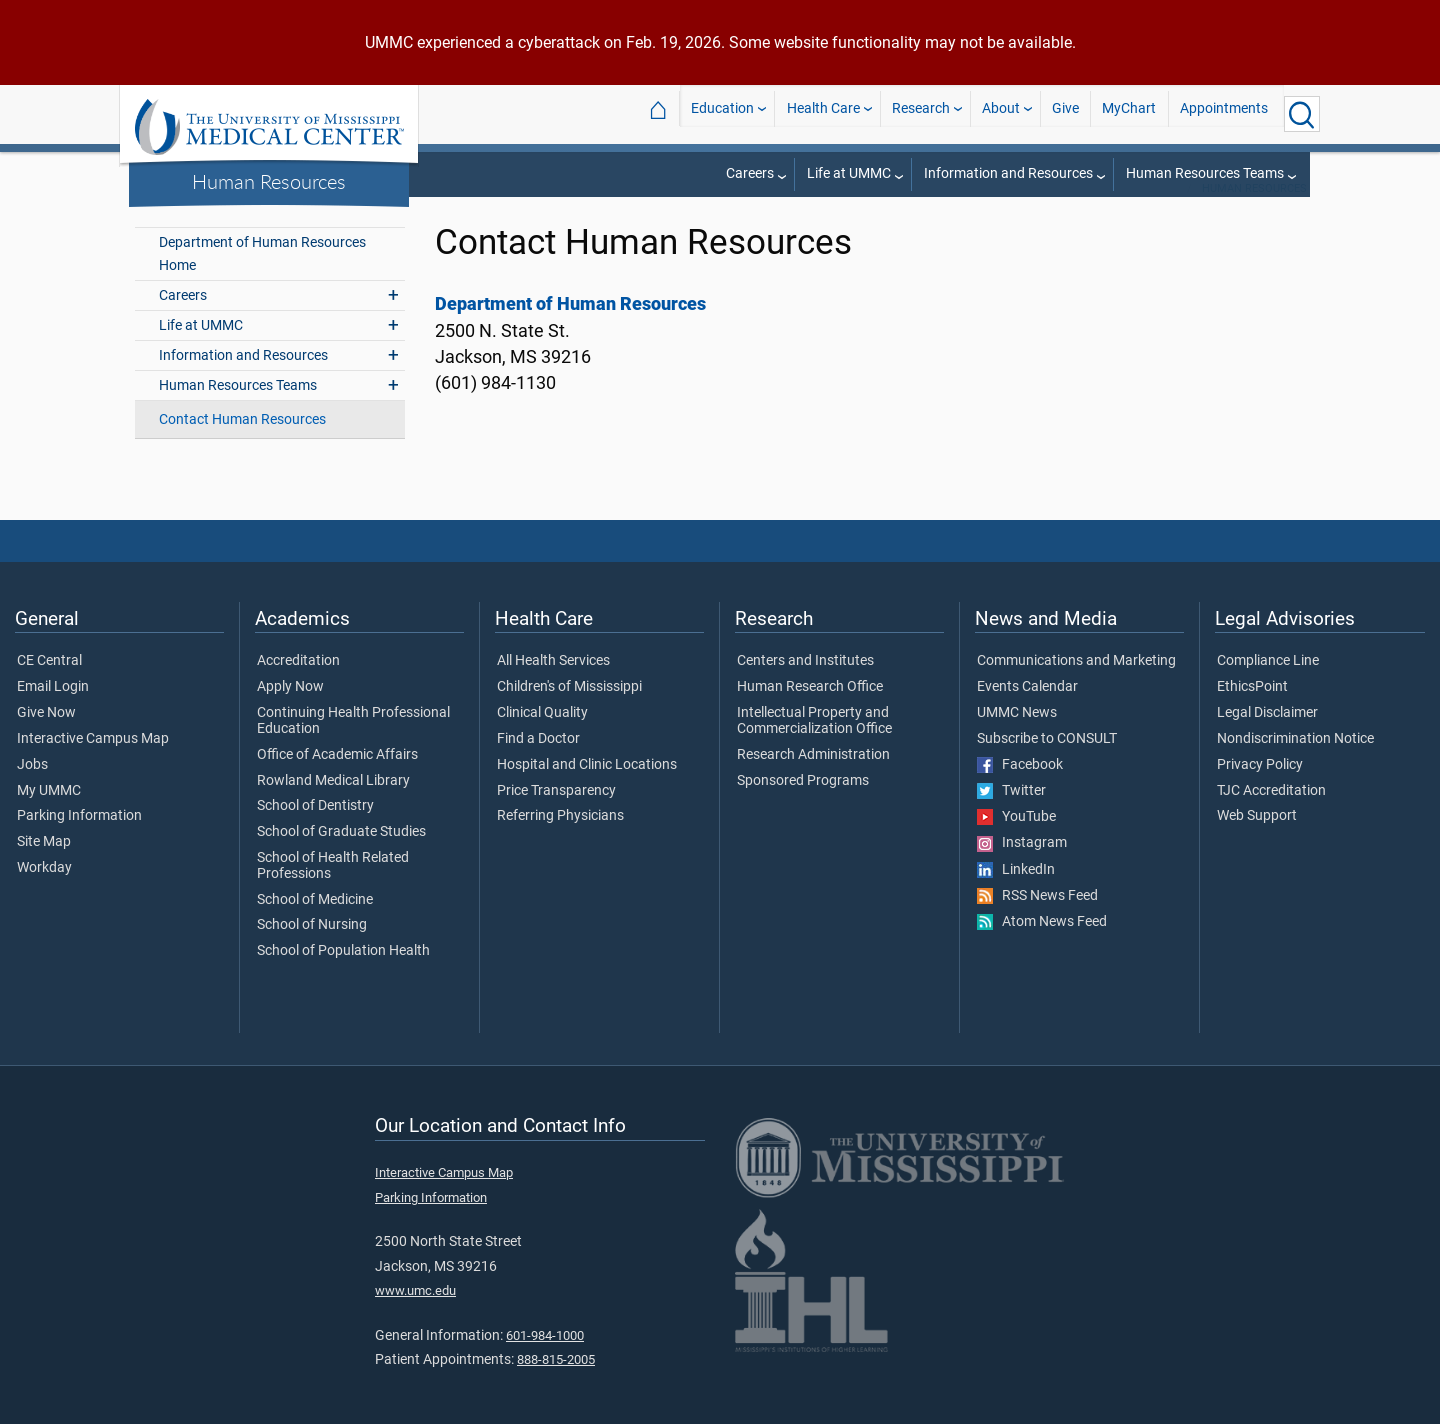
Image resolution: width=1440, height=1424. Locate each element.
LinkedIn (1016, 896)
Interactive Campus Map (93, 765)
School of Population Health (343, 977)
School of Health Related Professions (333, 892)
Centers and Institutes (805, 687)
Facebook (1020, 791)
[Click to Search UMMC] (1302, 114)
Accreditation (298, 687)
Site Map (44, 868)
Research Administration (813, 781)
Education (722, 113)
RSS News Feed (1037, 922)
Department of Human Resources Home (262, 280)
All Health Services (553, 687)
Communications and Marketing (1076, 687)
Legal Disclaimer (1267, 739)
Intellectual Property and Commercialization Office (814, 747)
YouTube (1016, 843)
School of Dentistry (315, 832)
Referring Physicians (560, 842)
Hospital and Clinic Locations (587, 791)
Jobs (32, 791)
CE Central (49, 687)
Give (1065, 113)
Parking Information (79, 842)
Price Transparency (556, 817)
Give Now (46, 739)
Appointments (1224, 113)
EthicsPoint (1252, 713)
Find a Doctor (538, 765)
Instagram (1022, 869)
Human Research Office (810, 713)
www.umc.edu (415, 1316)
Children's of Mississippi (569, 713)
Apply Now (290, 713)
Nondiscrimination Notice (1295, 765)
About (1001, 113)
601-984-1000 (545, 1361)
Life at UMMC (849, 173)
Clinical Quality (542, 739)
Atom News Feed (1042, 948)
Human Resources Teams (1205, 173)
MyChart (1129, 113)
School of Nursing (312, 951)
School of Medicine (315, 926)
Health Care (823, 113)
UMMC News (1017, 739)
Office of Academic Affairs (337, 781)
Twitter (1011, 817)
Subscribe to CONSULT (1047, 765)
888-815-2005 (556, 1385)
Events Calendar (1027, 713)
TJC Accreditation (1271, 817)
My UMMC (49, 817)
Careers (750, 173)
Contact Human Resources (242, 445)
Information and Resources (1008, 173)
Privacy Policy (1260, 791)
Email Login (53, 713)
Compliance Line (1268, 687)
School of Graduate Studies (341, 858)
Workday (44, 894)
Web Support (1257, 842)
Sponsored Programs (803, 807)
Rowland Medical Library (333, 807)
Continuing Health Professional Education (353, 747)
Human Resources (269, 181)
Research (921, 113)
